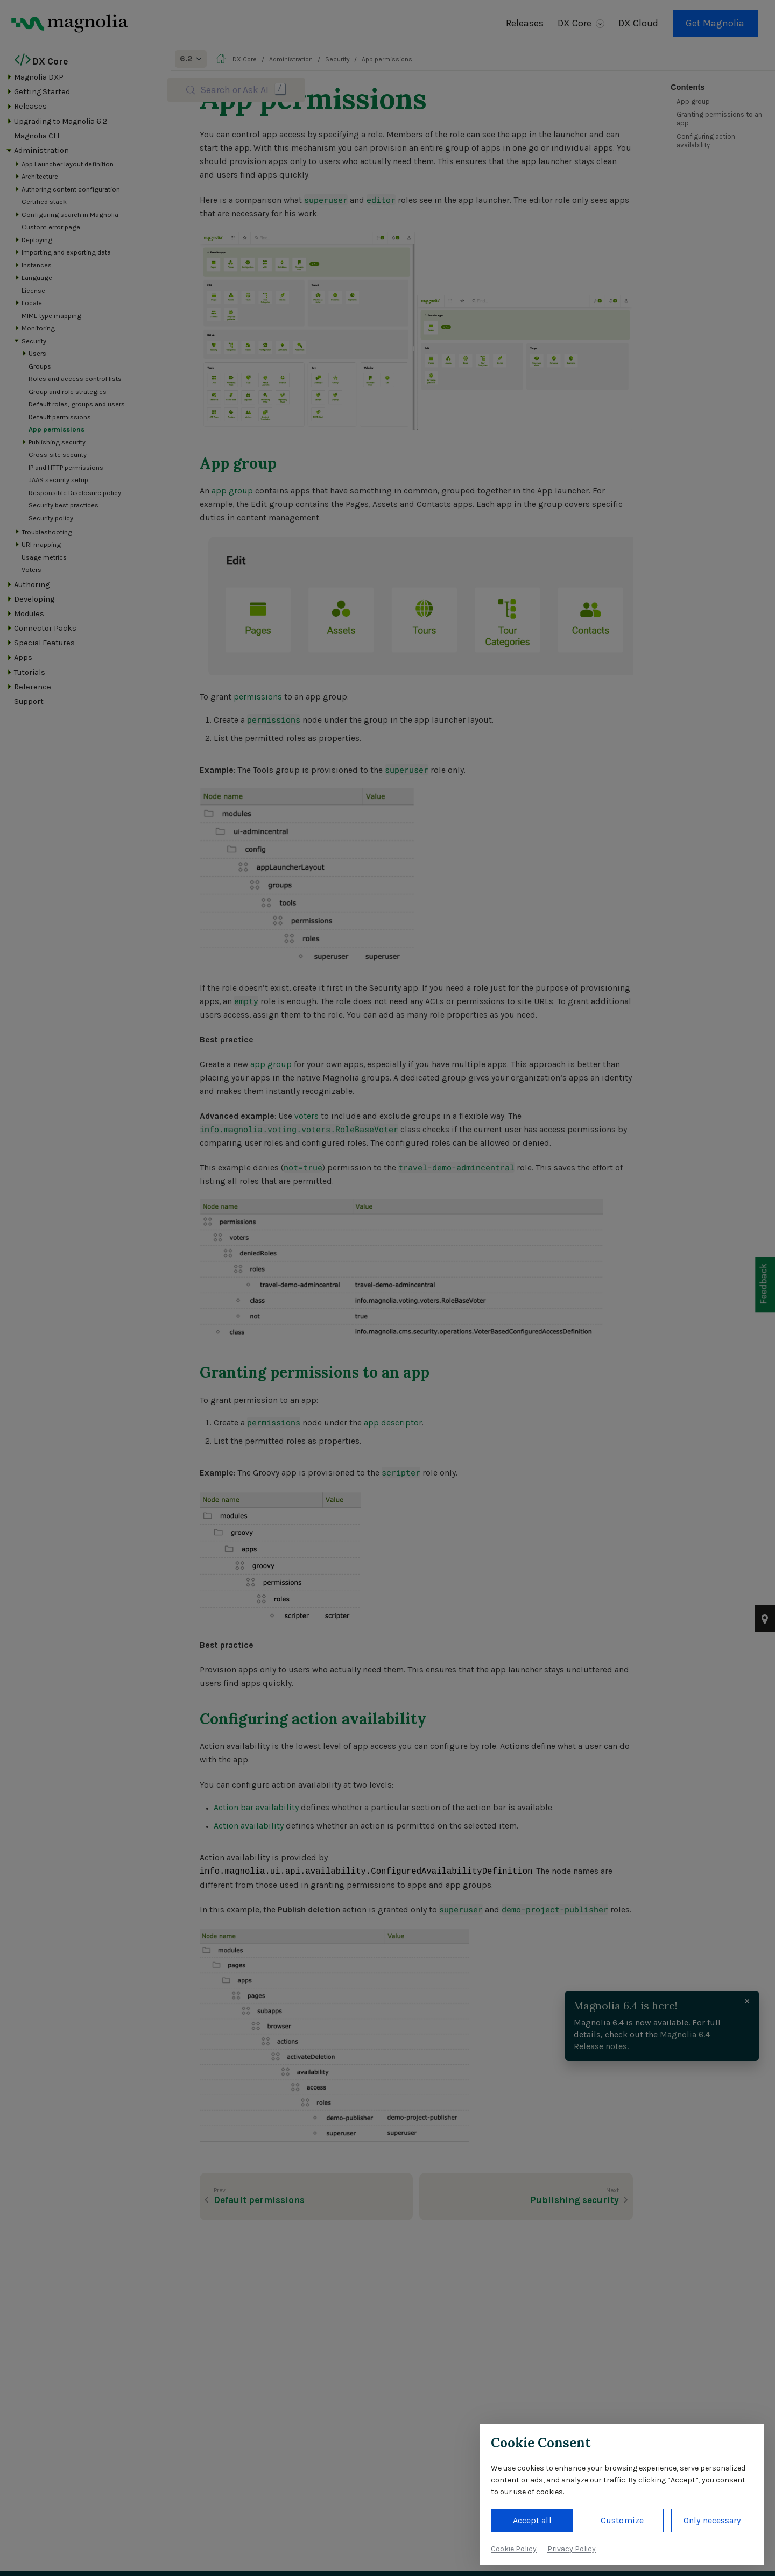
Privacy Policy (571, 2548)
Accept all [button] (532, 2520)
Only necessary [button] (712, 2520)
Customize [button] (622, 2520)
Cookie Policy (514, 2548)
